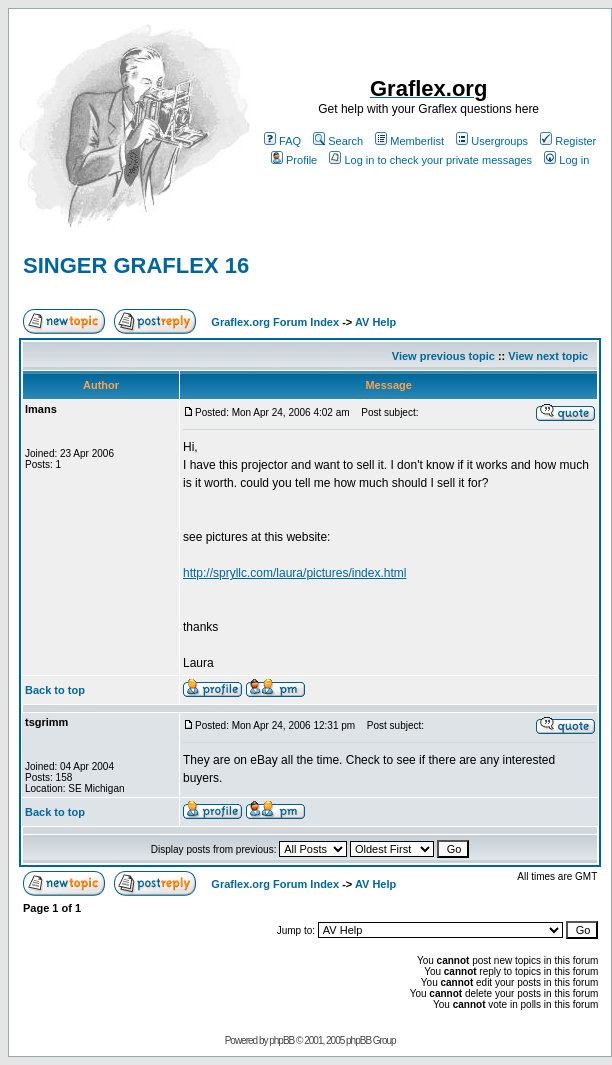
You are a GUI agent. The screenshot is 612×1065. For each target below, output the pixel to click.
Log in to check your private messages (430, 160)
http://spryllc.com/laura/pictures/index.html (294, 573)
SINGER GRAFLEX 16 (136, 265)
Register (568, 141)
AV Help (375, 322)
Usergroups (492, 141)
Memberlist (409, 141)
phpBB (281, 1040)
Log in (566, 160)
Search (338, 141)
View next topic (548, 356)
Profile (294, 160)
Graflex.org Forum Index (275, 322)
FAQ (282, 141)
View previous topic (443, 356)
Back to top (55, 690)
